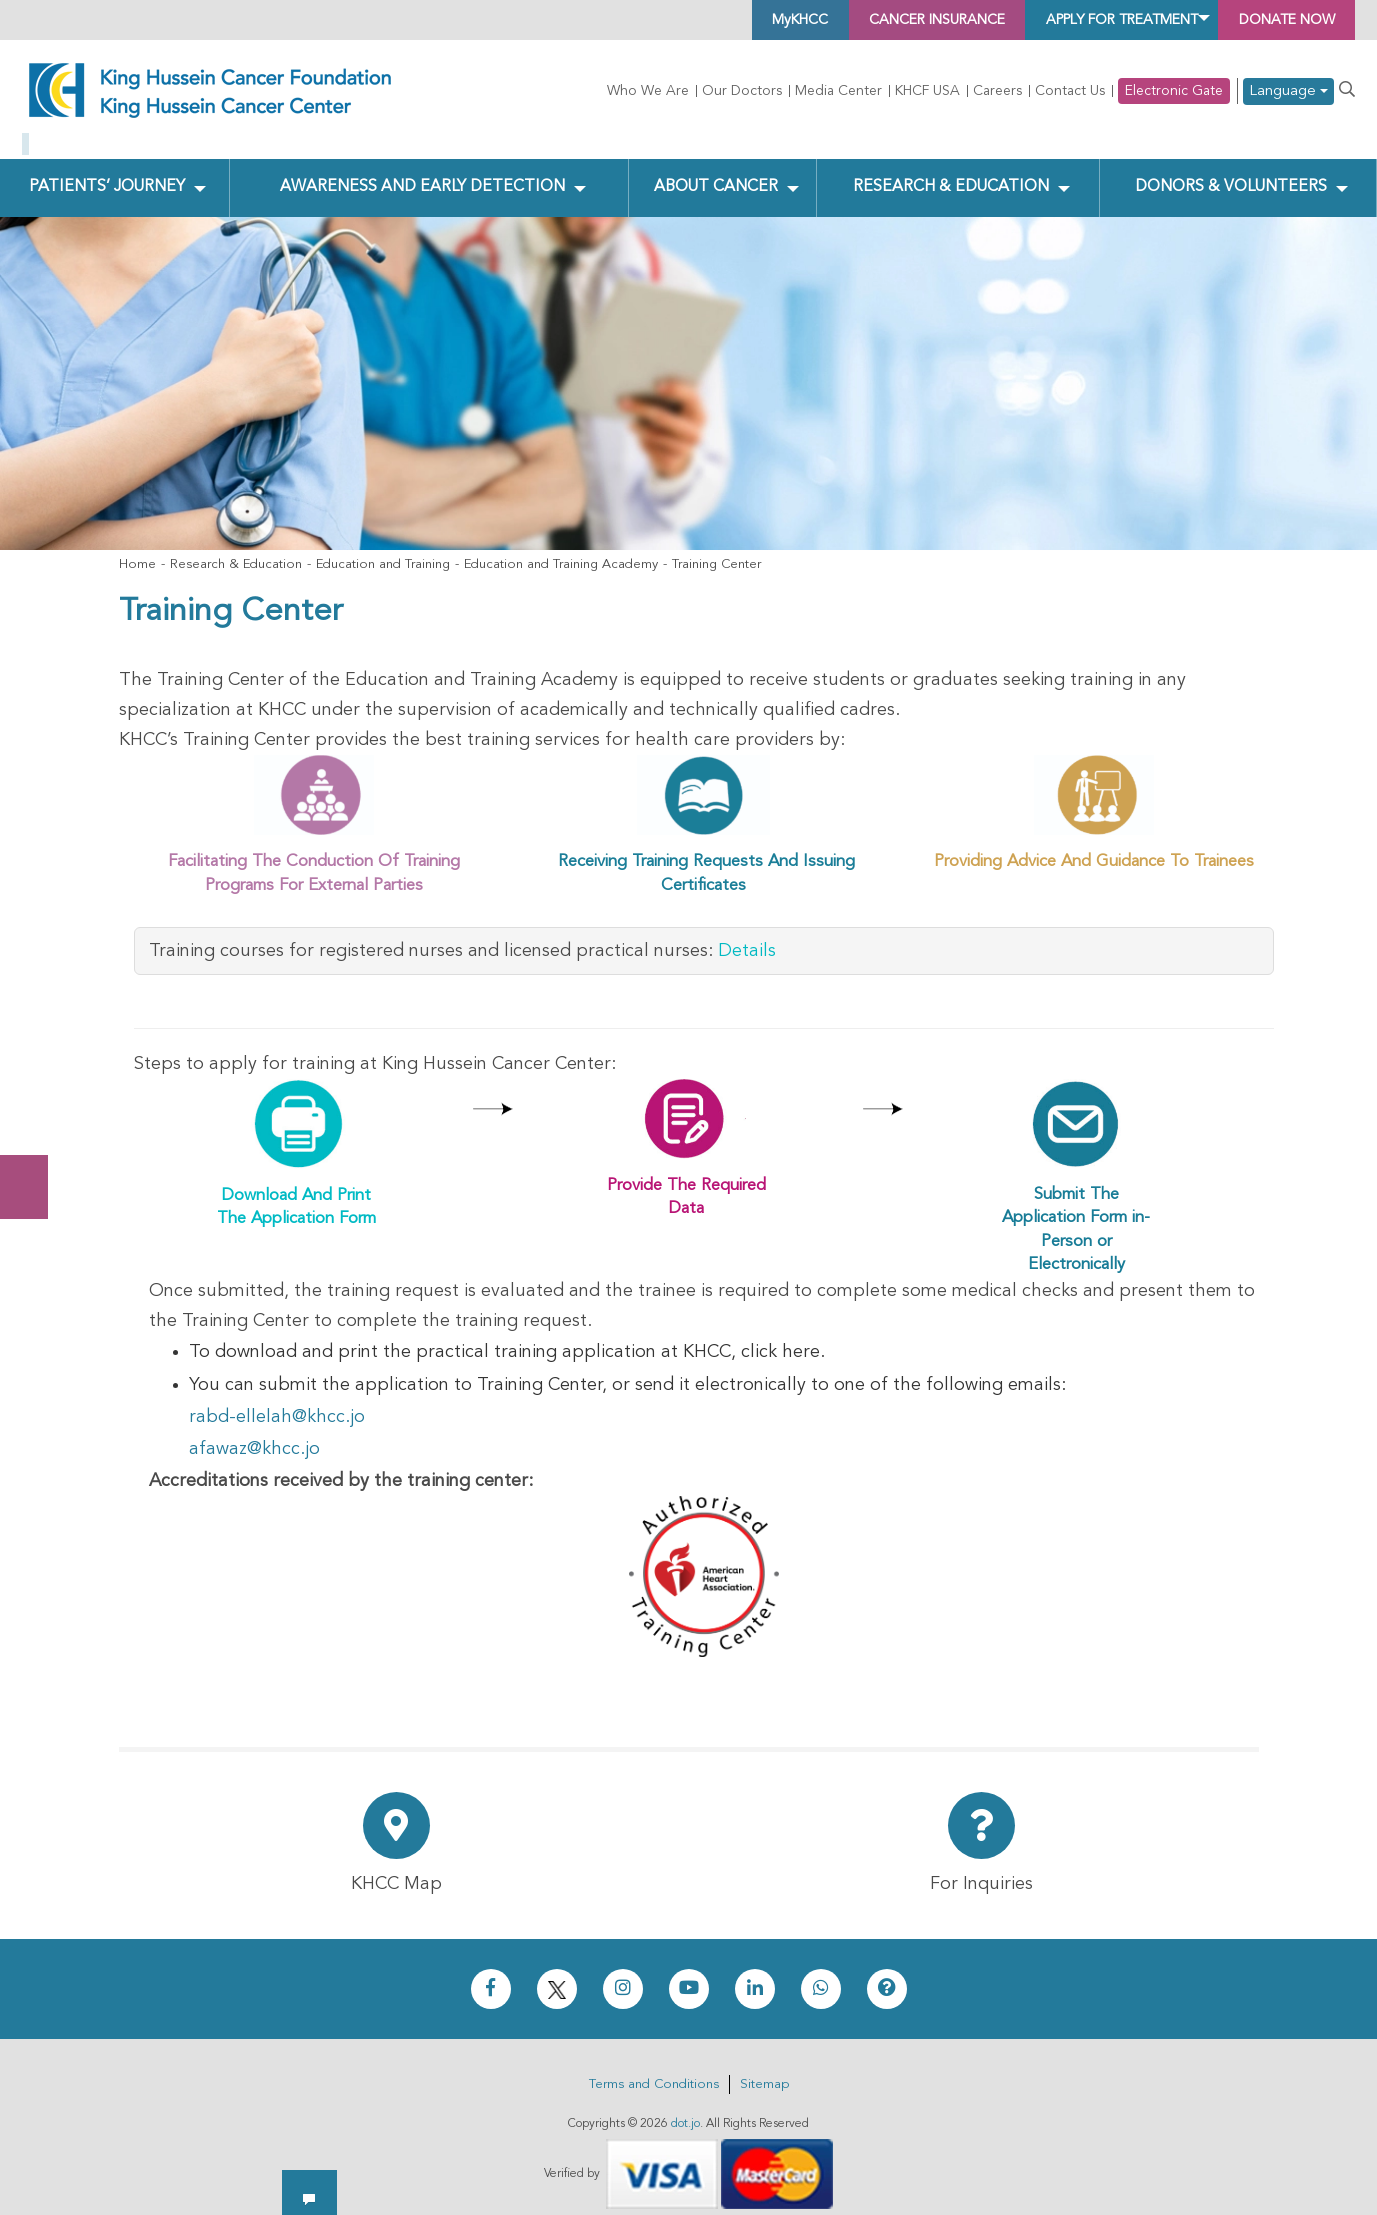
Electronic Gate (1174, 91)
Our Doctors (742, 91)
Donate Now (34, 1033)
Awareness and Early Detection (421, 171)
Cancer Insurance (858, 20)
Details (747, 935)
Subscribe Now (34, 1112)
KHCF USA (927, 91)
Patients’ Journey (107, 171)
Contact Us (1070, 91)
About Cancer (714, 171)
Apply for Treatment (1078, 20)
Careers (997, 91)
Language (1288, 91)
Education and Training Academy (561, 549)
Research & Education (948, 171)
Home (137, 549)
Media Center (838, 91)
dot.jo (685, 2108)
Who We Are (648, 91)
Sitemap (764, 2068)
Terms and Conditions (654, 2068)
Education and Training (383, 549)
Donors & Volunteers (1229, 171)
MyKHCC (699, 20)
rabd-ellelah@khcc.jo (277, 1401)
